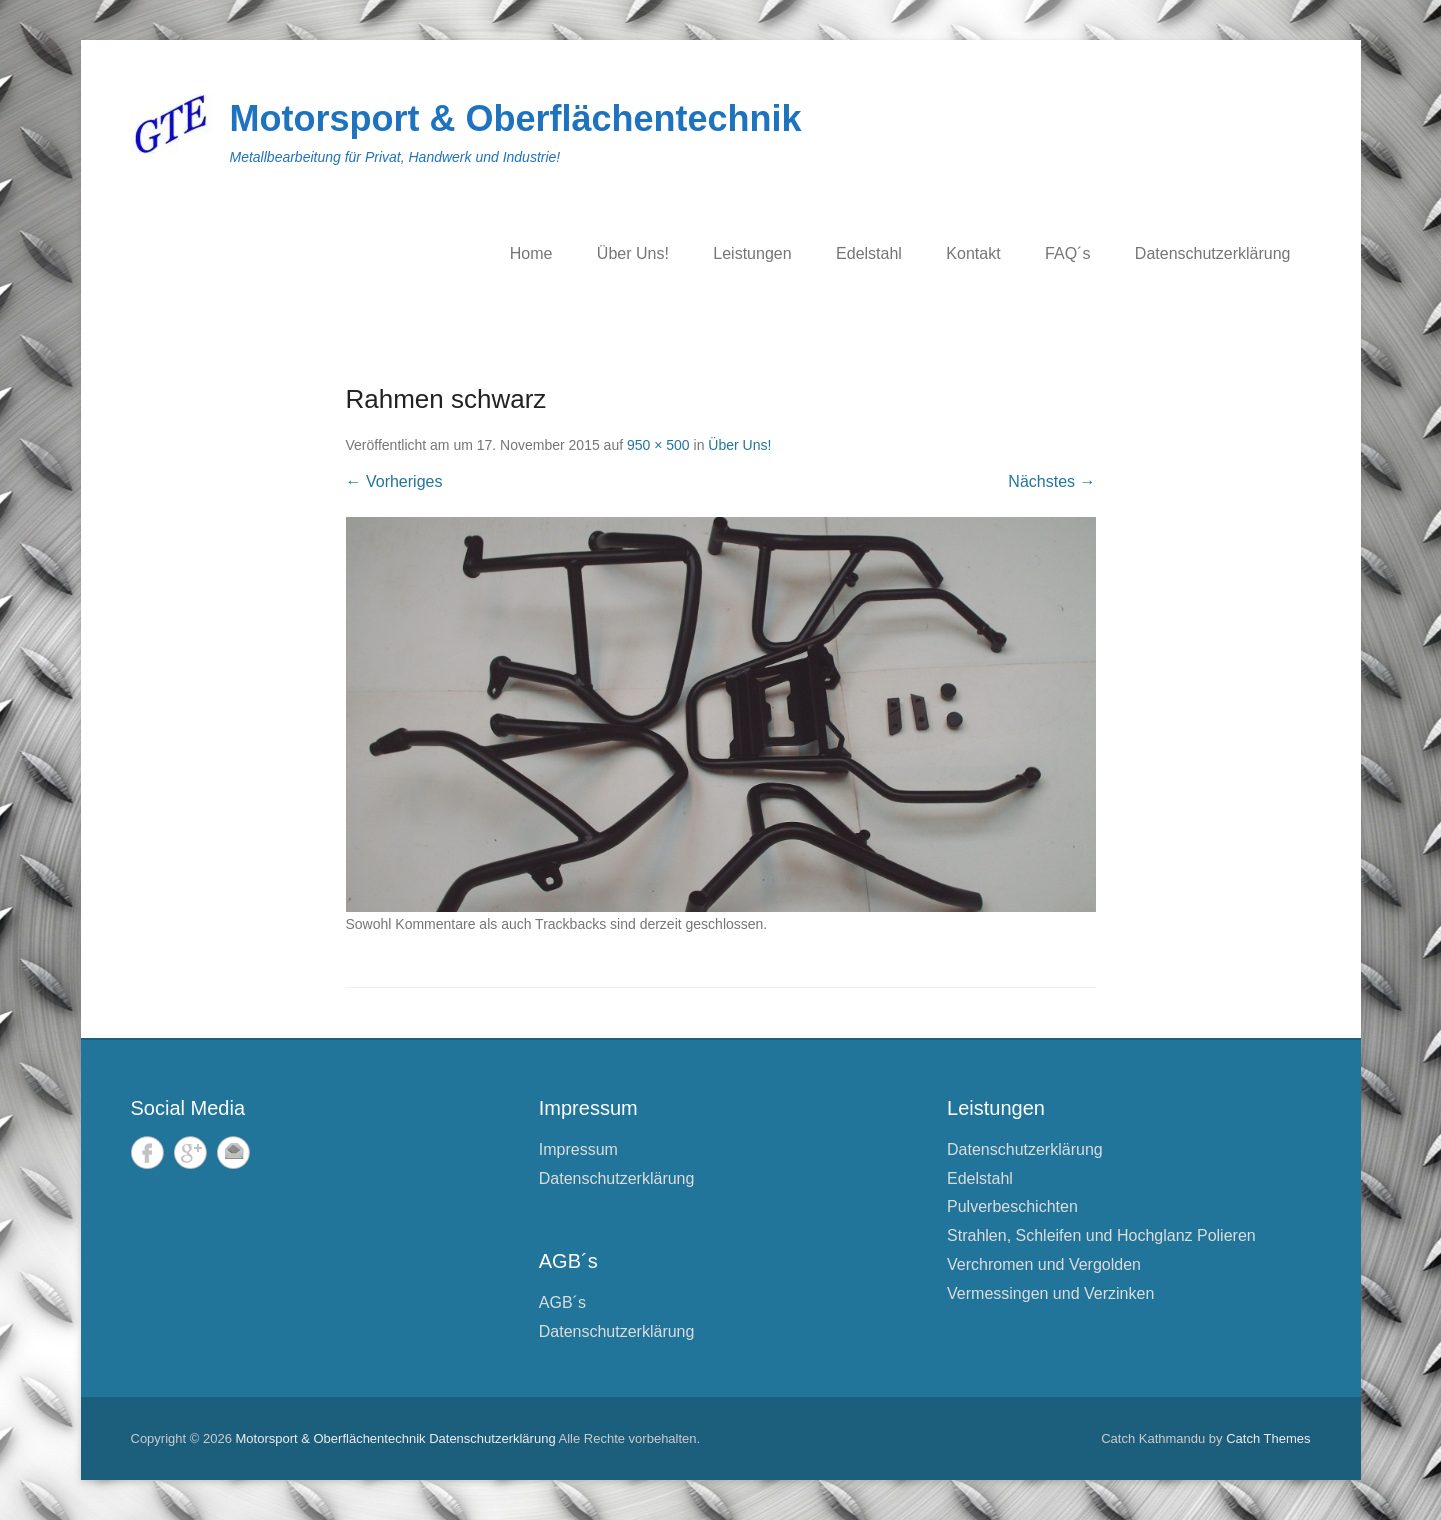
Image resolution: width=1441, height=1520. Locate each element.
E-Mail (233, 1152)
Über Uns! (633, 253)
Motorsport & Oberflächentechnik (516, 118)
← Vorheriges (394, 481)
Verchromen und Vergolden (1044, 1264)
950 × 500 (658, 445)
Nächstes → (1051, 481)
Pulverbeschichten (1012, 1206)
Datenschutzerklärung (1213, 253)
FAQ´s (1067, 253)
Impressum (578, 1149)
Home (531, 253)
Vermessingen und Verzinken (1050, 1293)
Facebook (147, 1152)
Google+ (190, 1152)
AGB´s (562, 1302)
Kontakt (973, 253)
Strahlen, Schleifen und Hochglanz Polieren (1101, 1235)
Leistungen (752, 253)
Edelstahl (869, 253)
